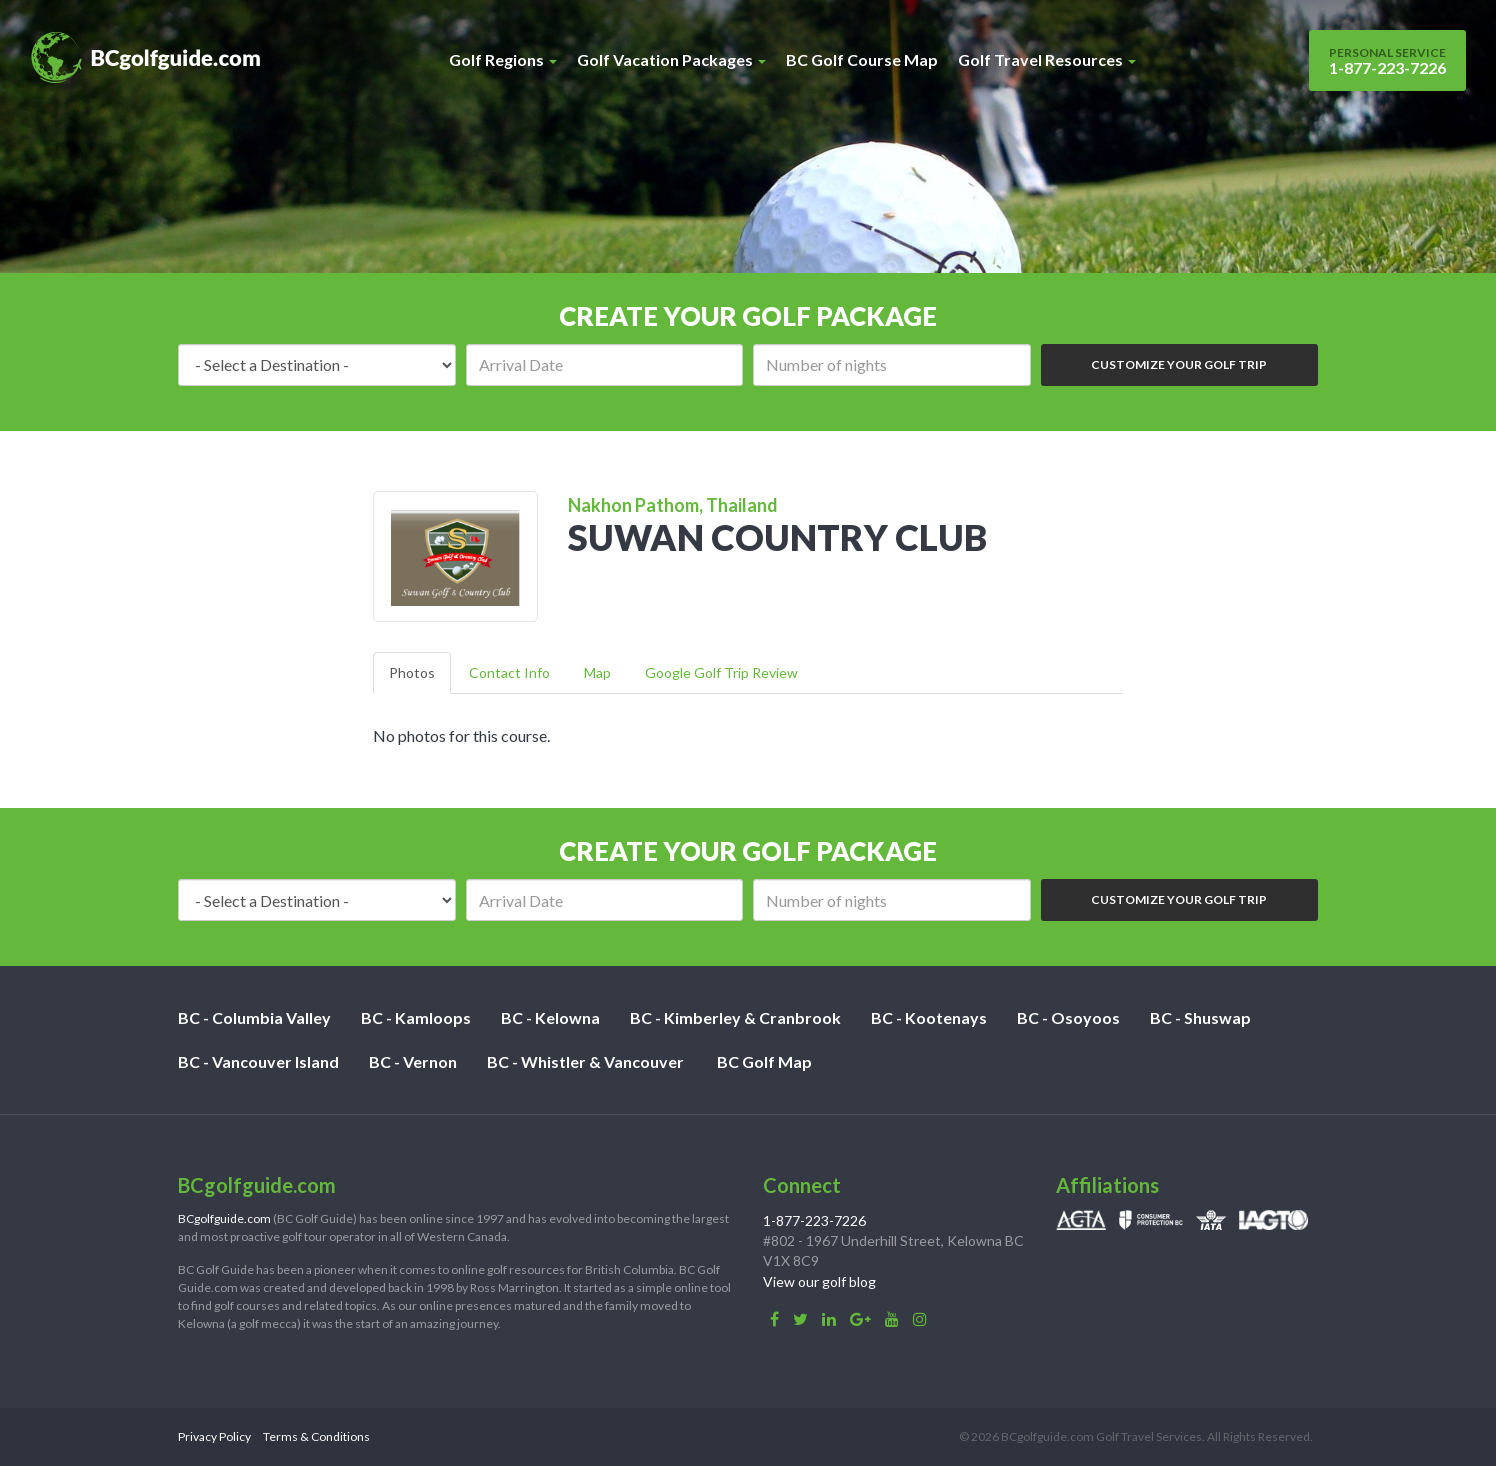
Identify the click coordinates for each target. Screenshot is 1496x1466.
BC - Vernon (413, 1061)
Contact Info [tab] (509, 672)
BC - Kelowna (550, 1017)
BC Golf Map (764, 1061)
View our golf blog (819, 1281)
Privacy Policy (214, 1436)
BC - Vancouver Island (258, 1061)
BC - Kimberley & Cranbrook (735, 1017)
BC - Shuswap (1200, 1017)
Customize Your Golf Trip (1179, 364)
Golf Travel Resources (1047, 59)
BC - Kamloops (416, 1017)
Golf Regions (503, 59)
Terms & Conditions (316, 1436)
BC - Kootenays (929, 1017)
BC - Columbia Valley (254, 1017)
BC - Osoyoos (1068, 1017)
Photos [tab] (412, 672)
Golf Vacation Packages (671, 59)
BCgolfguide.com (224, 1218)
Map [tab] (597, 672)
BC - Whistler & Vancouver (585, 1061)
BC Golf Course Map (862, 59)
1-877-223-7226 (1387, 61)
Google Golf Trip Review (721, 672)
